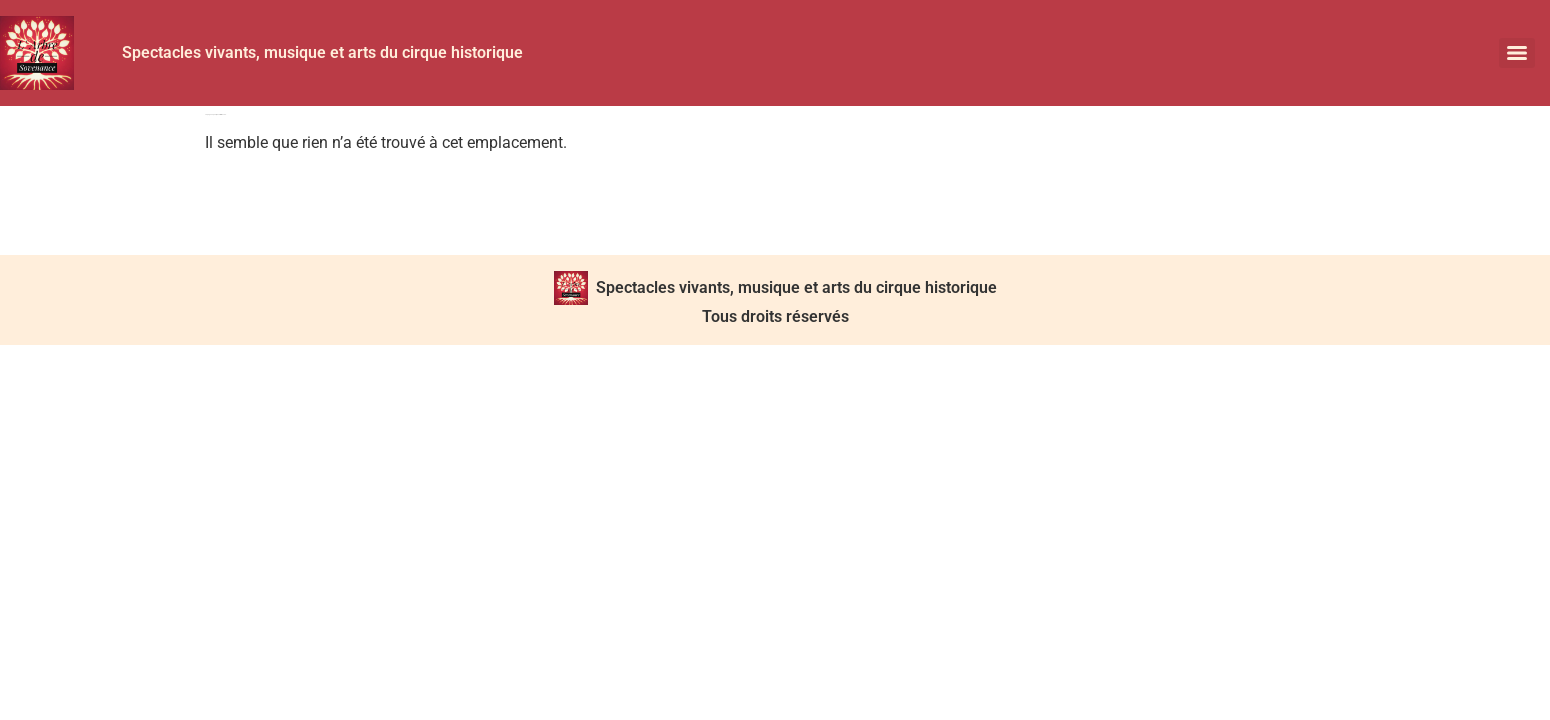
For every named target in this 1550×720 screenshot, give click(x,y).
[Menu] (1517, 53)
